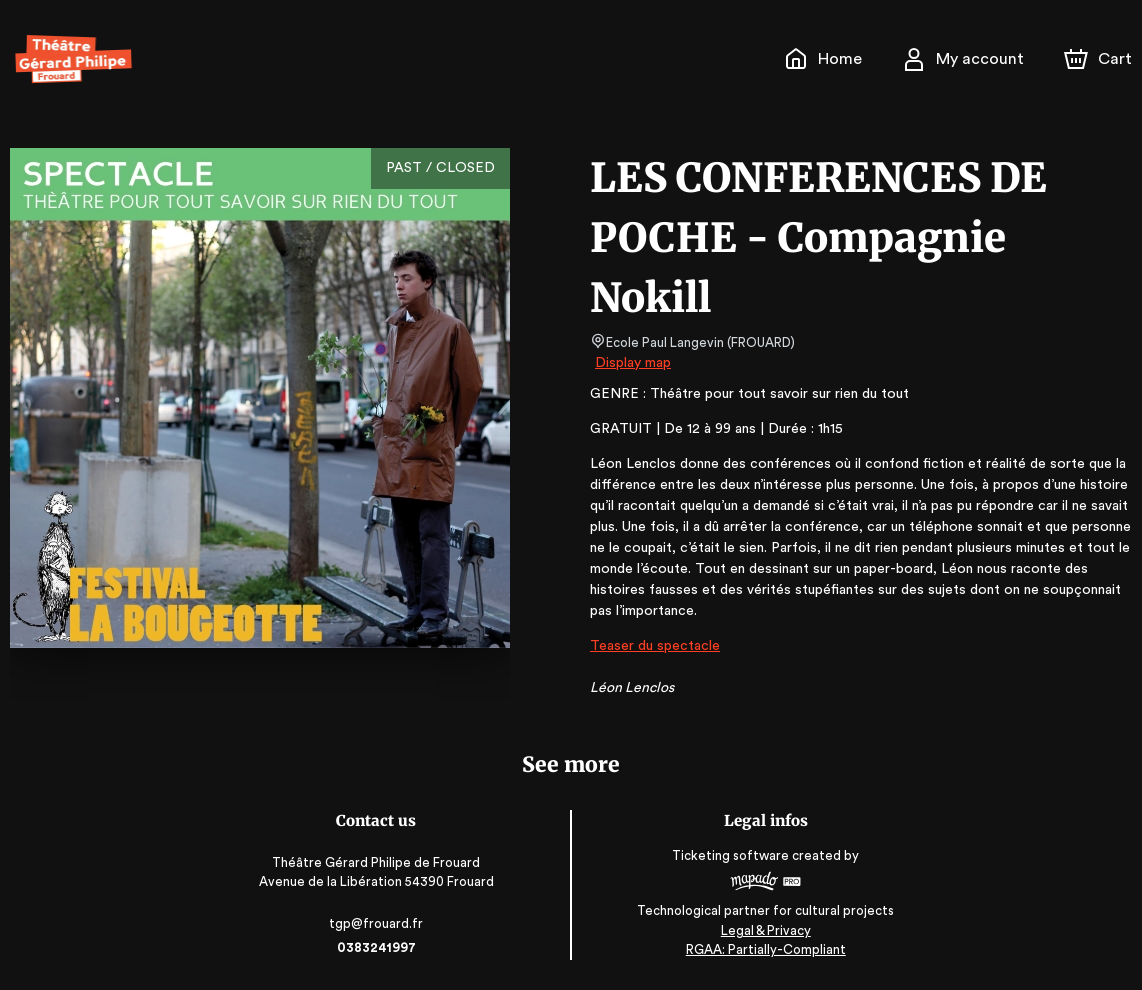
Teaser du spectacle (652, 646)
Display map (633, 363)
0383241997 (379, 947)
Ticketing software (731, 855)
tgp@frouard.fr (379, 923)
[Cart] (1100, 59)
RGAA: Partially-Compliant (763, 949)
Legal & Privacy (763, 930)
